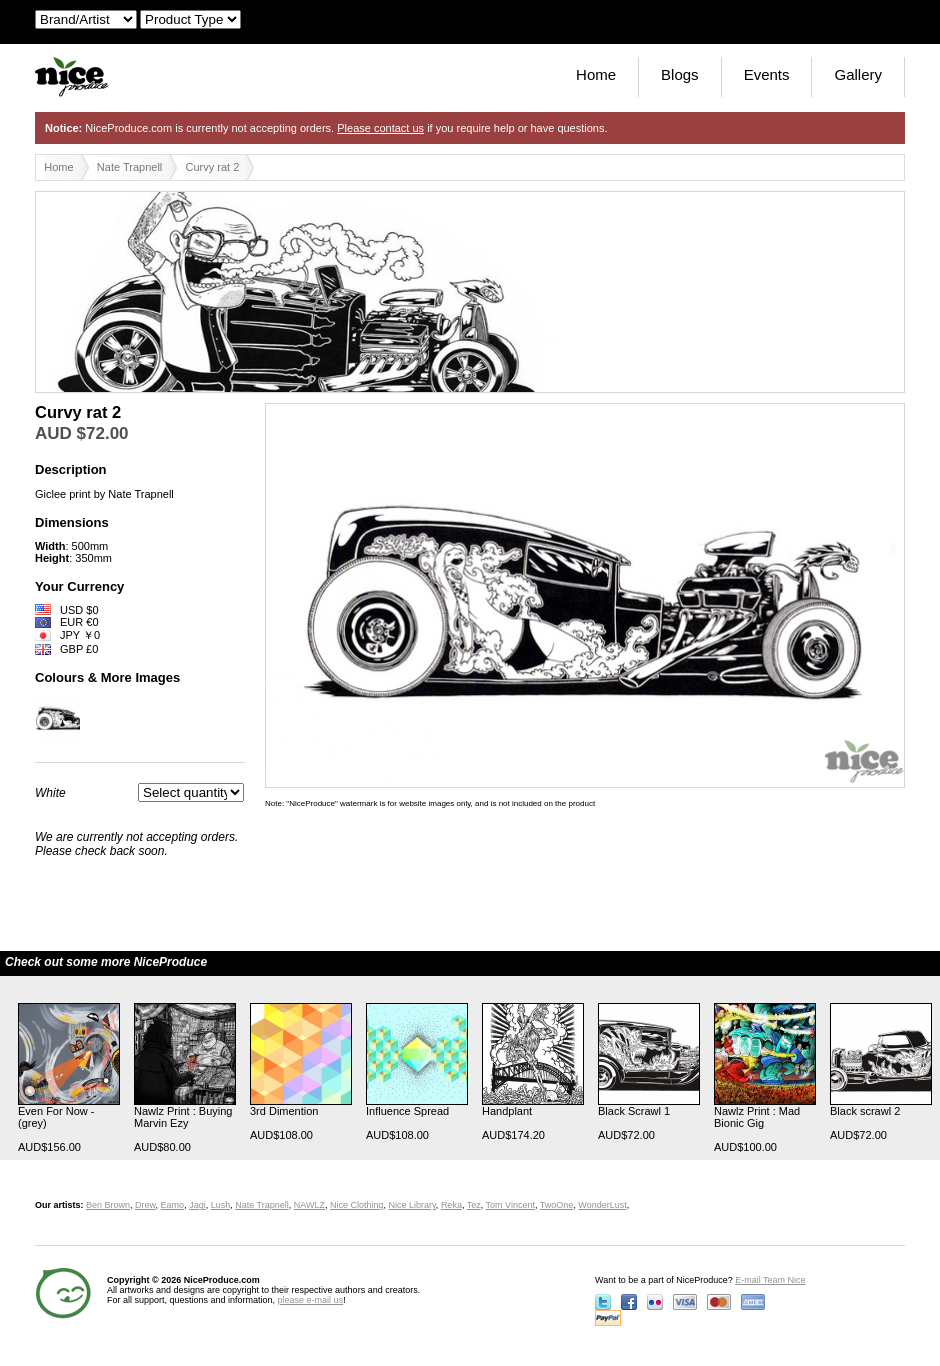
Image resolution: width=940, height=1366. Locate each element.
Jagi (197, 1205)
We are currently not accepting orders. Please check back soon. (136, 844)
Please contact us (380, 128)
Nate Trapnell (129, 167)
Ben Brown (108, 1205)
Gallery (858, 74)
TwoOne (557, 1205)
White (50, 793)
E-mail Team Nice (770, 1280)
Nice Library (412, 1205)
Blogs (680, 74)
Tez (474, 1205)
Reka (451, 1205)
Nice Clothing (357, 1205)
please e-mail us (311, 1300)
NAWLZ (309, 1205)
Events (767, 74)
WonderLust (602, 1205)
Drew (145, 1205)
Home (596, 74)
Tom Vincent (510, 1205)
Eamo (173, 1205)
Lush (221, 1205)
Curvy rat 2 (213, 167)
